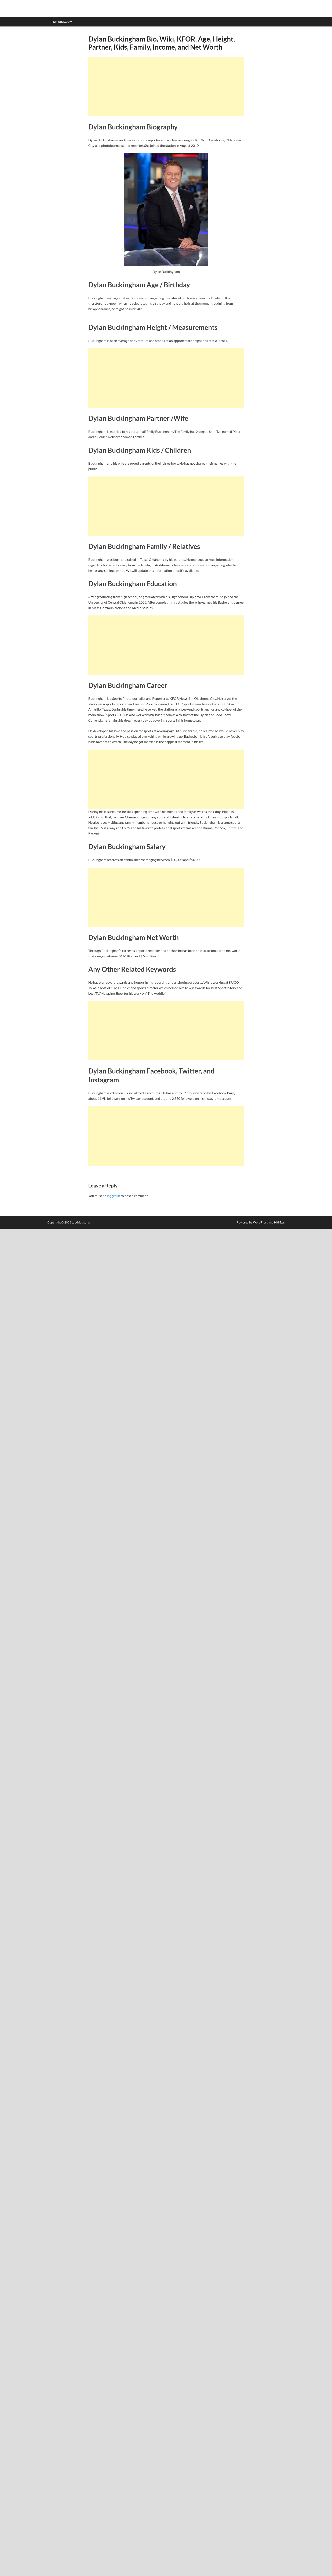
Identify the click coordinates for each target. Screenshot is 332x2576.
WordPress (260, 1222)
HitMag (279, 1222)
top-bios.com (80, 1222)
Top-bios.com (61, 22)
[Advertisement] (166, 86)
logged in (113, 1196)
